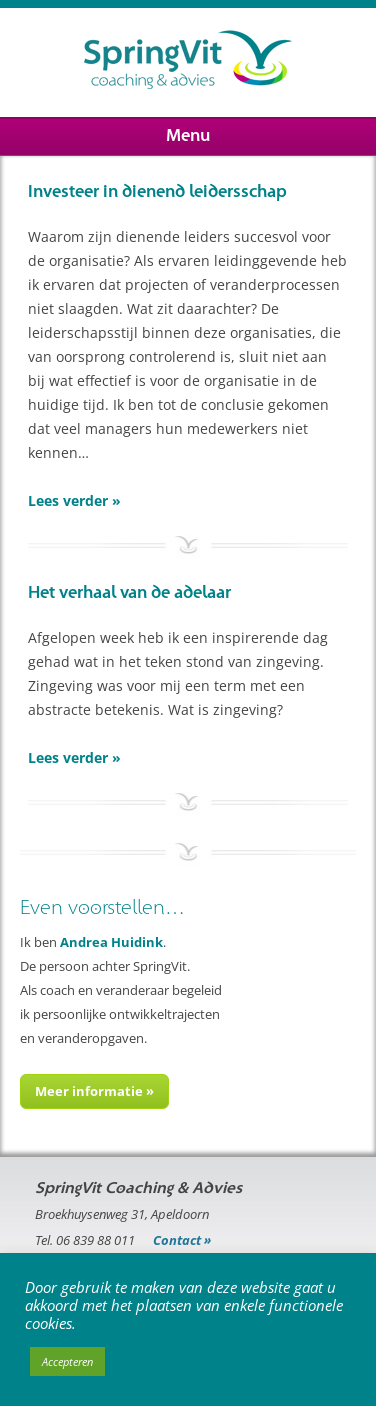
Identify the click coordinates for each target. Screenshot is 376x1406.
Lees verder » (74, 500)
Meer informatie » (94, 1091)
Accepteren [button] (67, 1361)
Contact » (182, 1240)
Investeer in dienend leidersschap (157, 192)
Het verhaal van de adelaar (129, 593)
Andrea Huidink (111, 942)
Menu (188, 136)
